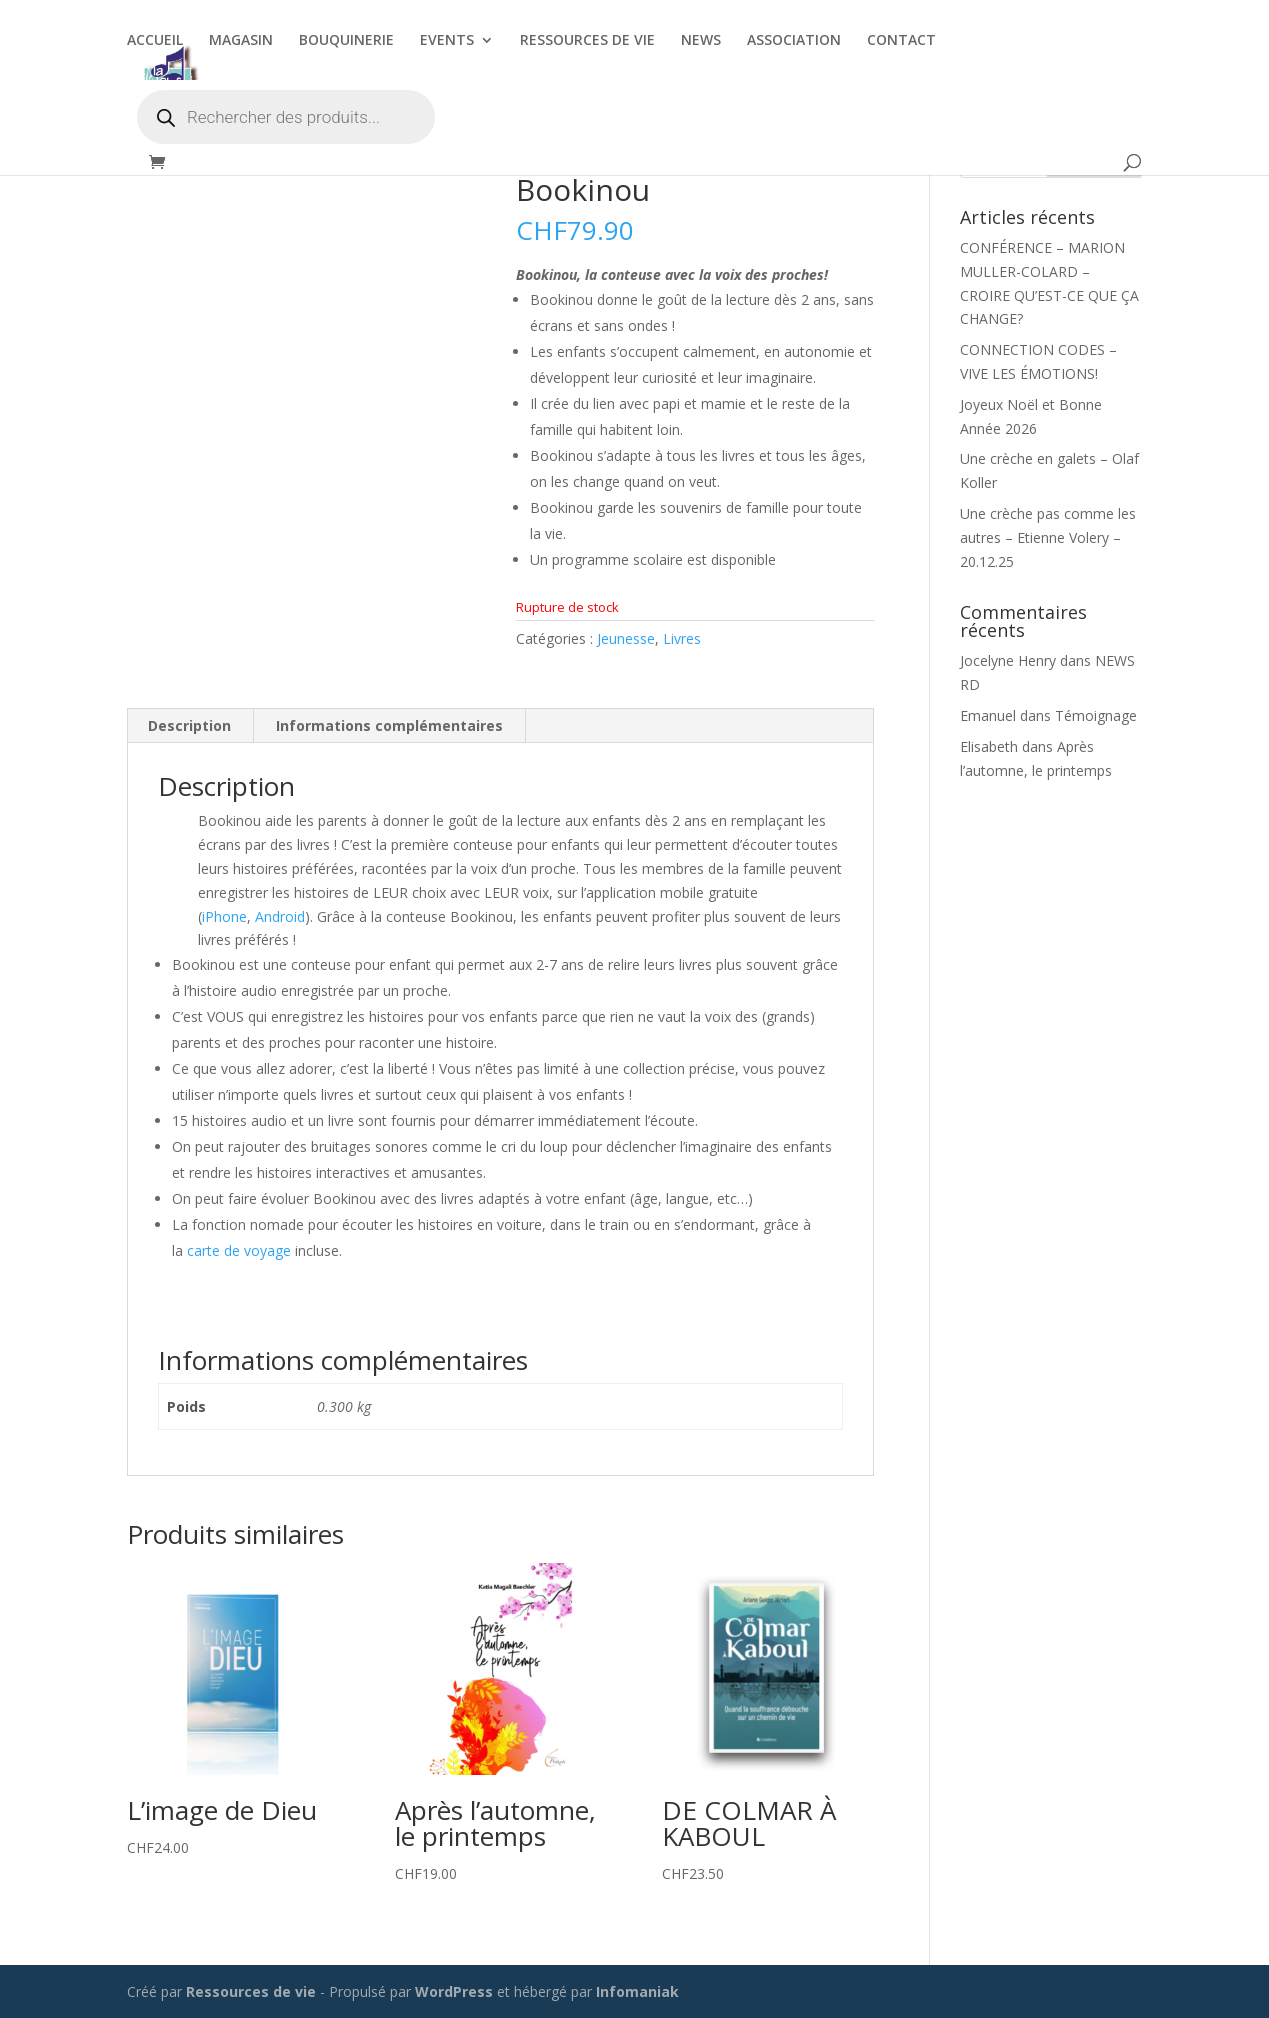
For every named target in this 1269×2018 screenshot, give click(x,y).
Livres (682, 638)
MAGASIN (241, 41)
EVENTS (447, 41)
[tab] (190, 726)
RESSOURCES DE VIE (587, 41)
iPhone (224, 916)
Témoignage (1096, 715)
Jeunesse (626, 638)
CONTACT (901, 41)
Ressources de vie (253, 1991)
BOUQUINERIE (346, 41)
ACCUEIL (155, 41)
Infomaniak (637, 1991)
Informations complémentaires (389, 725)
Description (189, 725)
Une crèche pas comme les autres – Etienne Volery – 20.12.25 (1048, 537)
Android (280, 916)
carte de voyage (239, 1250)
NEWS (701, 41)
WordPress (454, 1991)
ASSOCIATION (794, 41)
